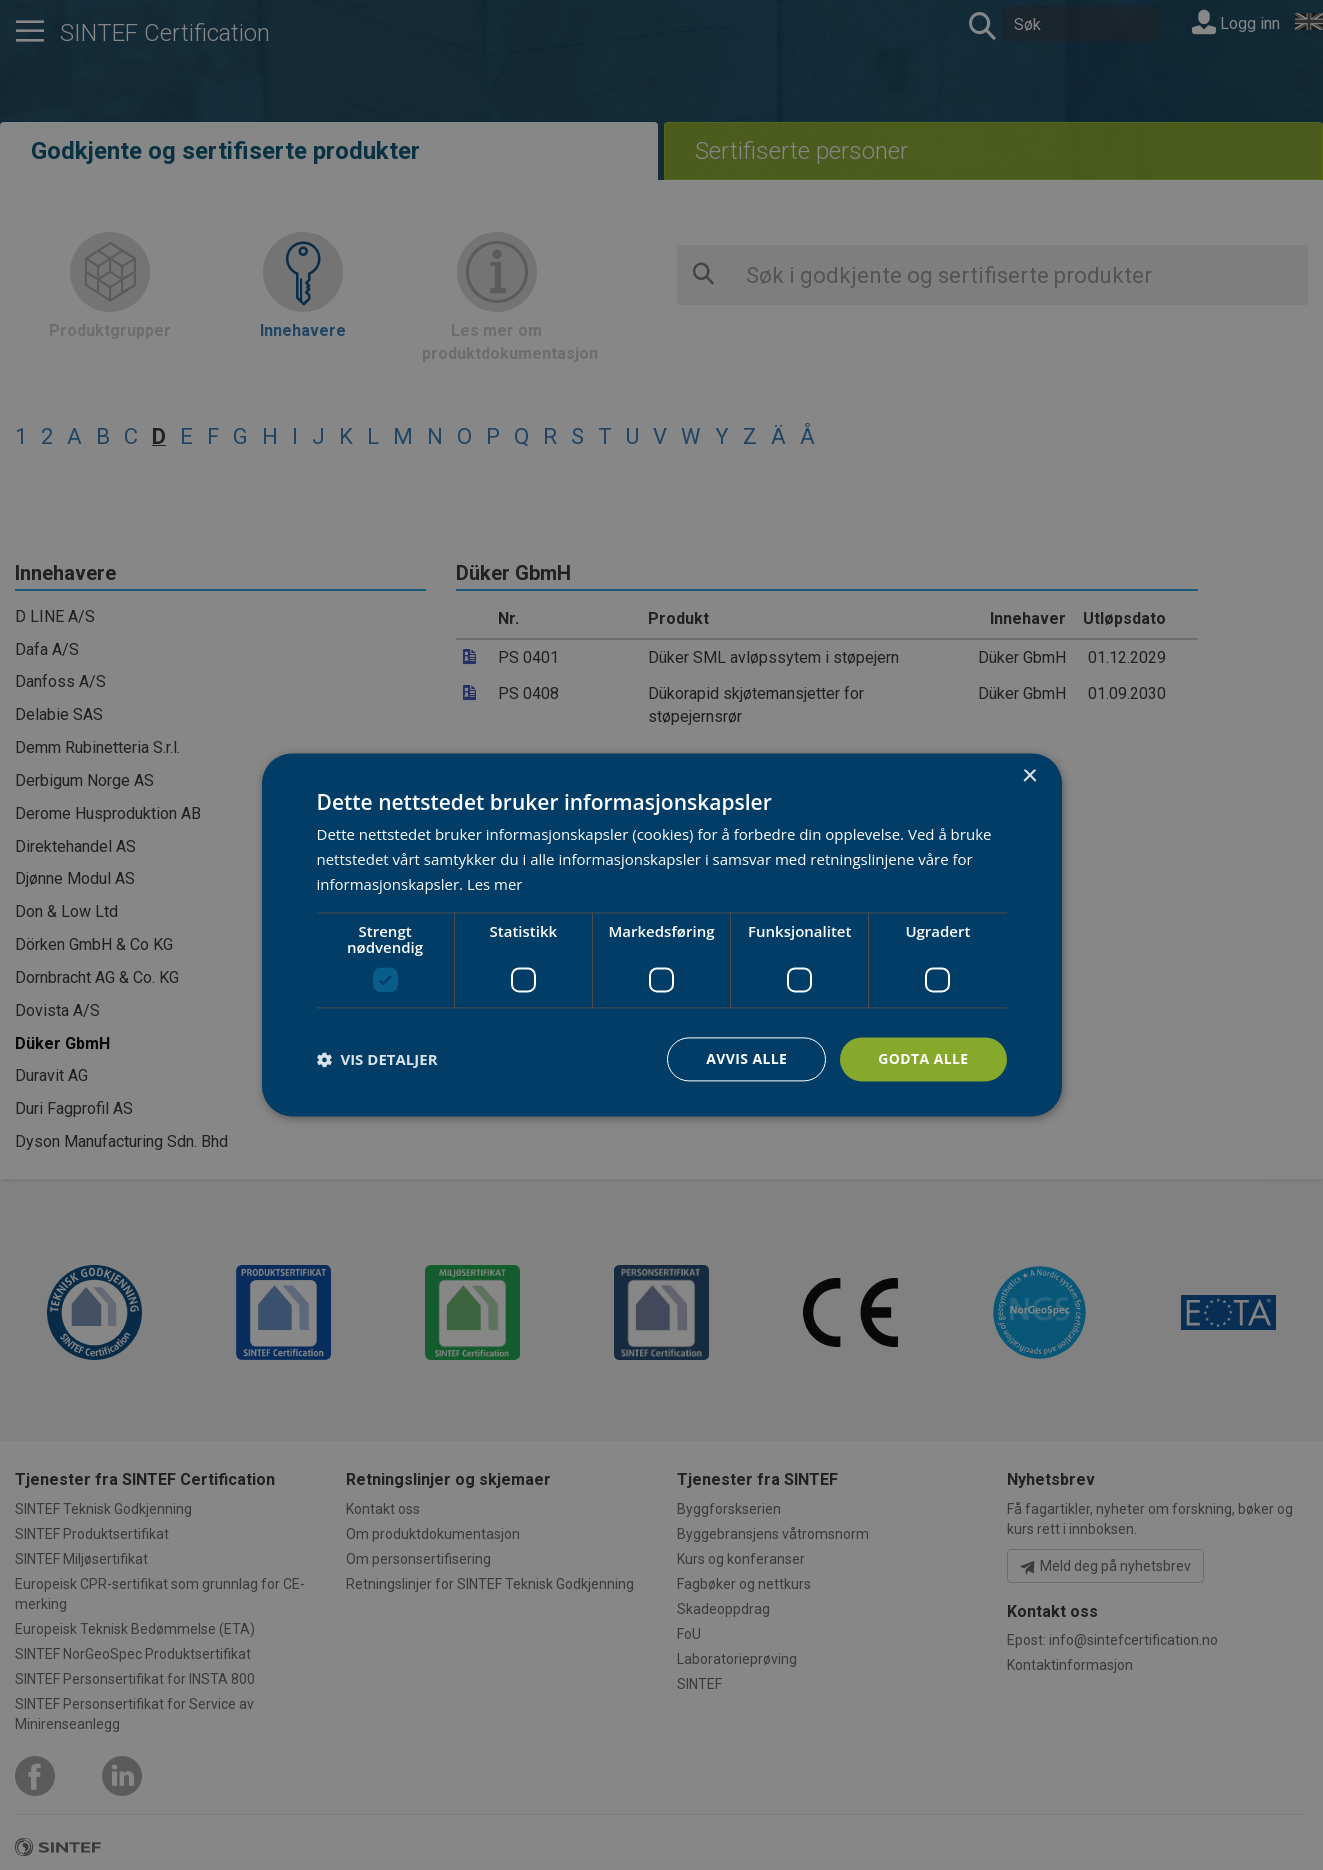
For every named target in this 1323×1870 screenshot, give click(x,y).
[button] (377, 1059)
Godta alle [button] (923, 1058)
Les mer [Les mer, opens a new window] (495, 884)
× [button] (1029, 776)
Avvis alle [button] (746, 1058)
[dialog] (662, 934)
